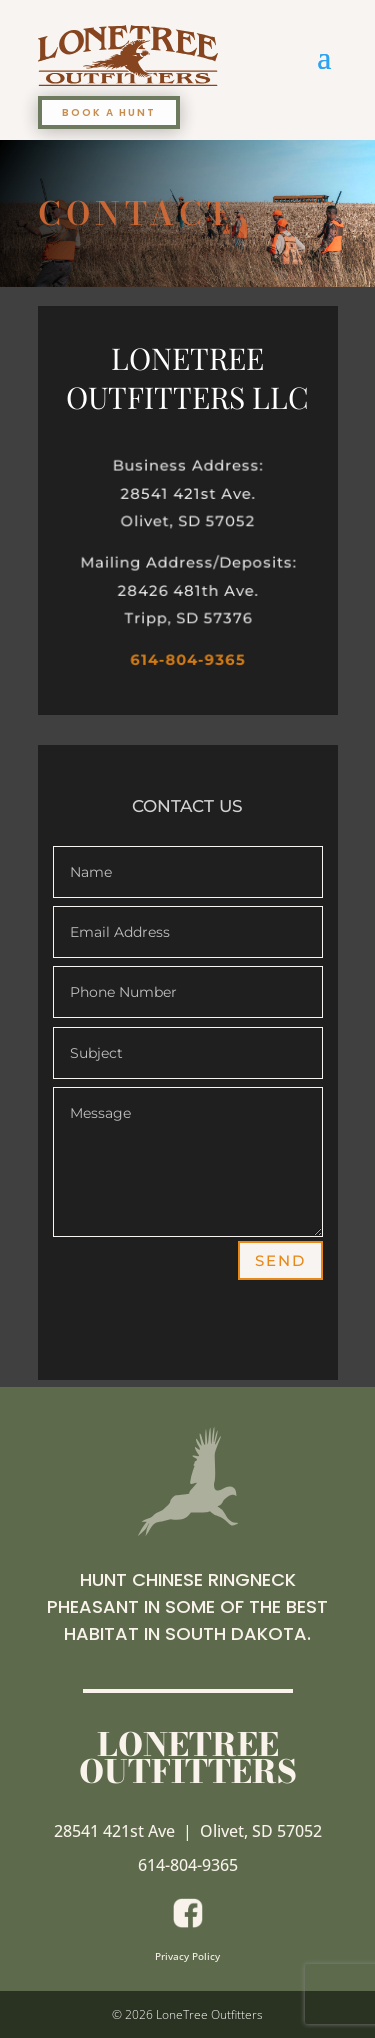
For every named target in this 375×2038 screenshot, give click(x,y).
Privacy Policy (187, 1956)
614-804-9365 (187, 659)
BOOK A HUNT (109, 112)
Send (280, 1260)
